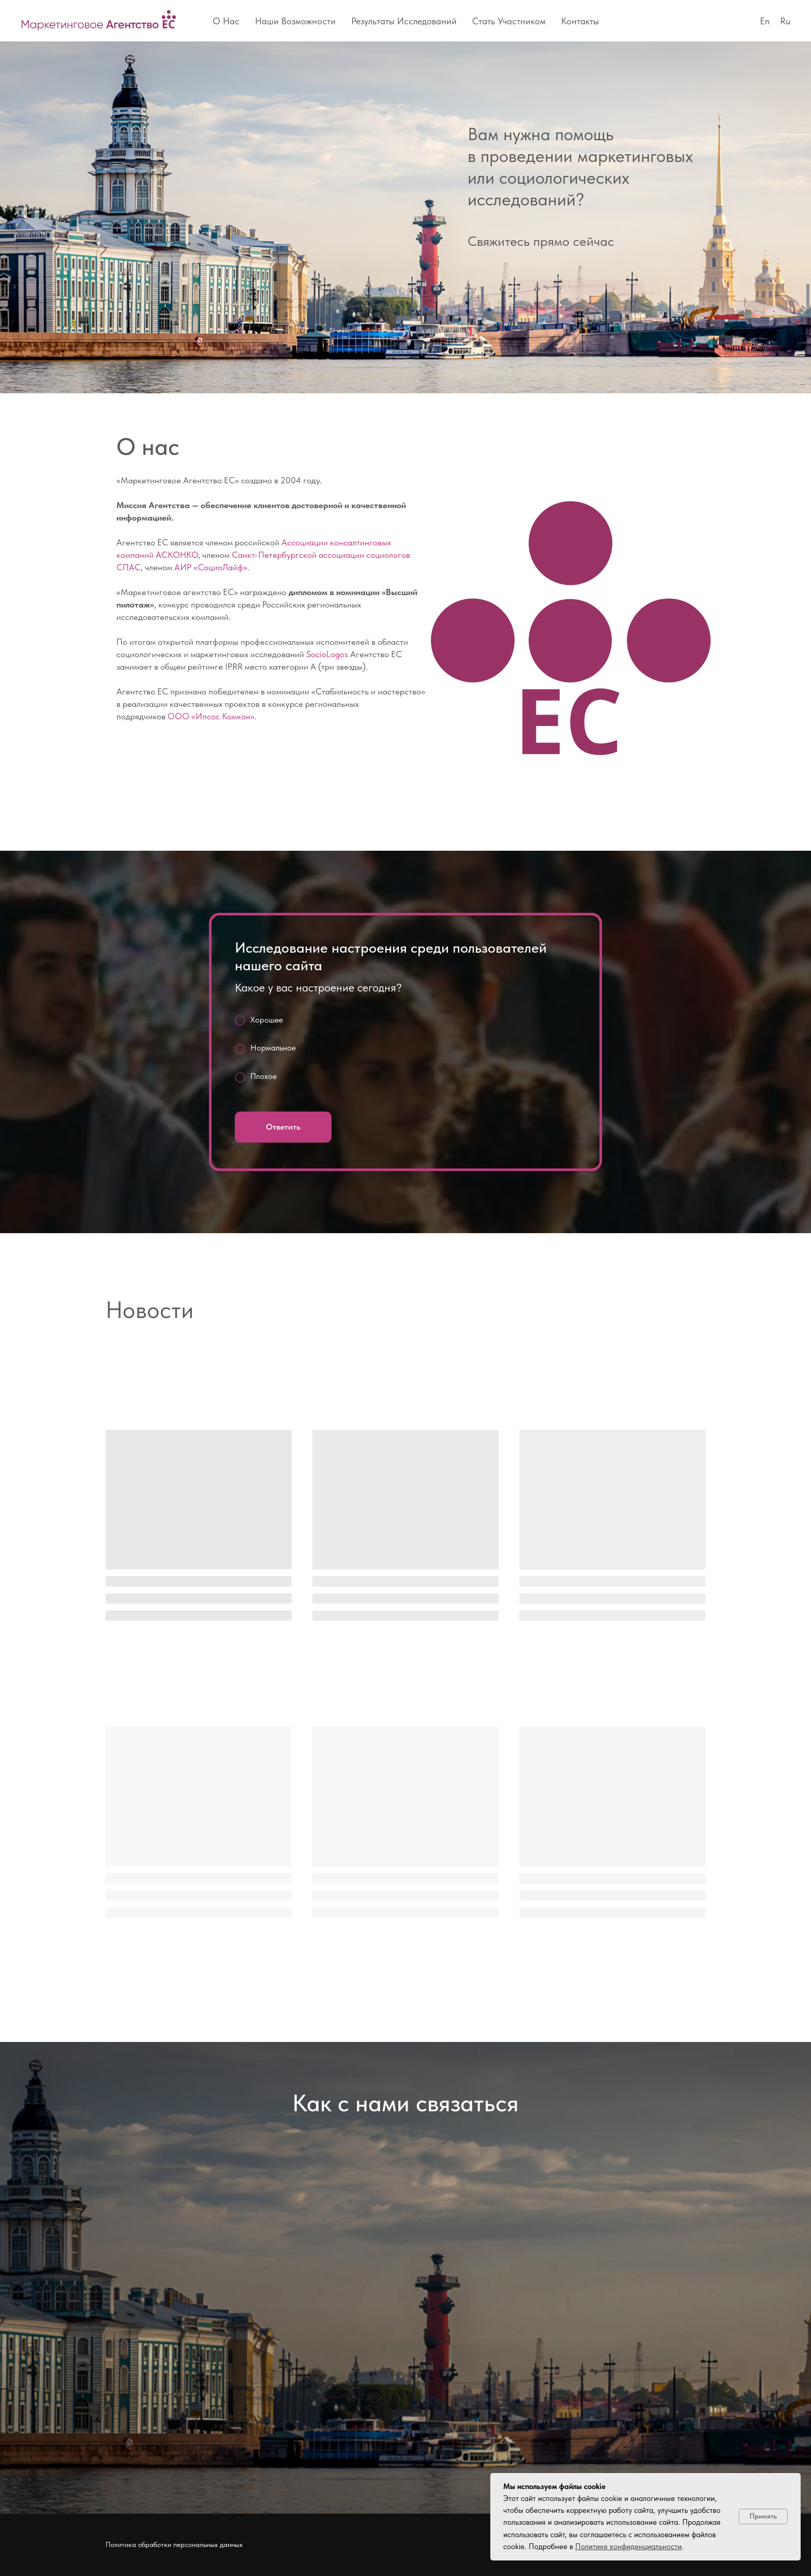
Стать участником (509, 21)
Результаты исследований (404, 21)
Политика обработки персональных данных (174, 2544)
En (765, 21)
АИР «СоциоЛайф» (210, 567)
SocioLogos (327, 654)
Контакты (580, 21)
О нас (226, 21)
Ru (785, 21)
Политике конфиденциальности (628, 2546)
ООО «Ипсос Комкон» (211, 716)
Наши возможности (295, 21)
